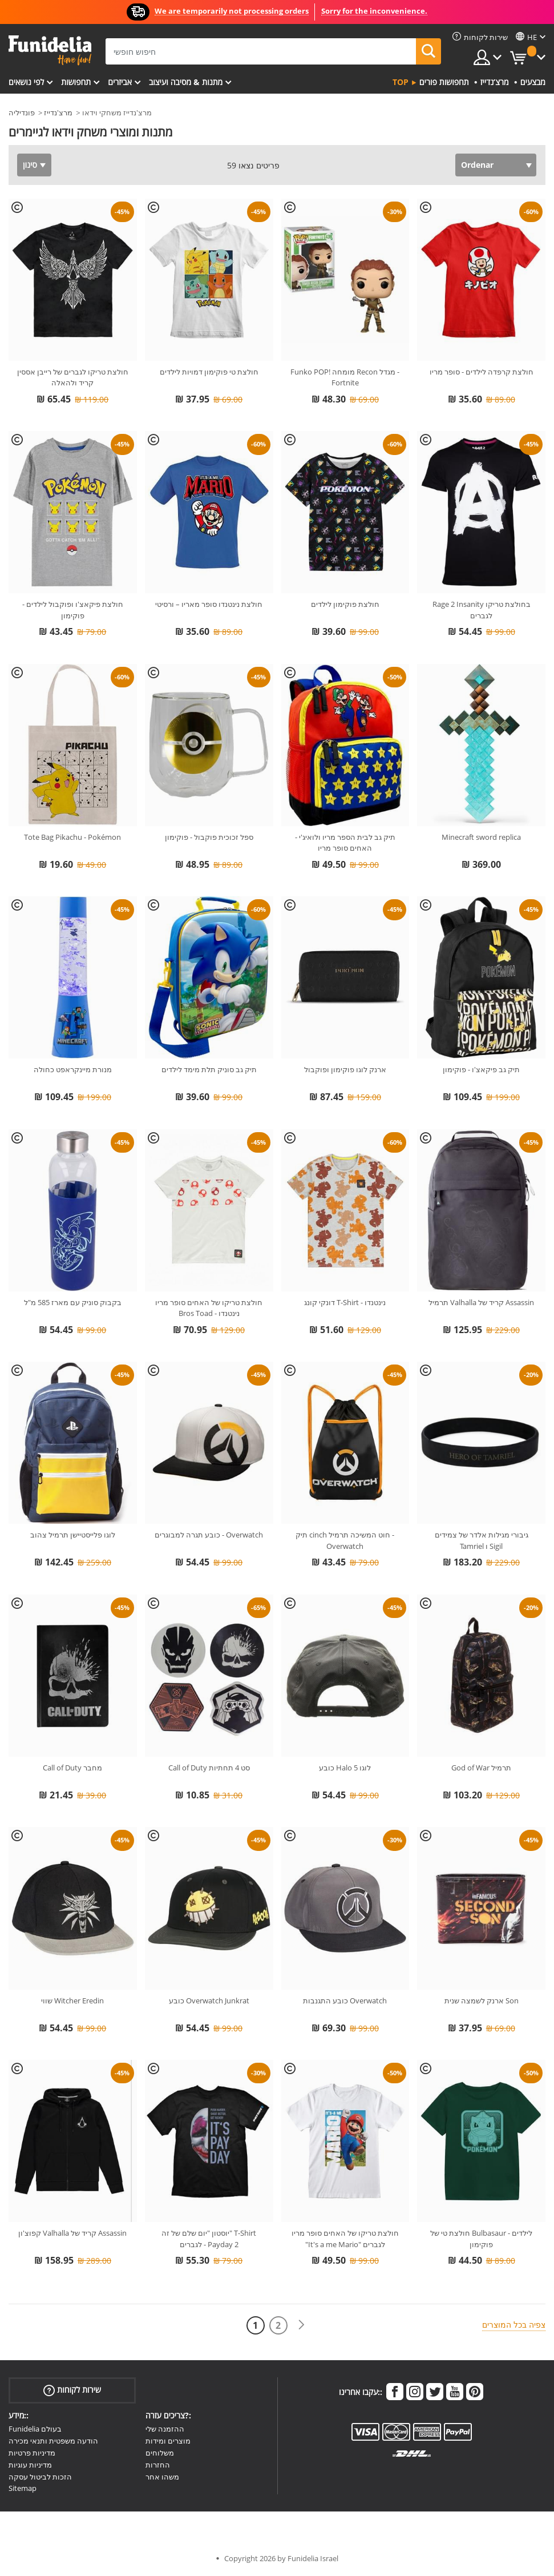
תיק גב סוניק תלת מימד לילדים (209, 1069)
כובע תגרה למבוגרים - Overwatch (209, 1535)
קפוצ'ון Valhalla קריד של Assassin (72, 2233)
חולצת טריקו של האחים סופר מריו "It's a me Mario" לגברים (345, 2238)
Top (401, 82)
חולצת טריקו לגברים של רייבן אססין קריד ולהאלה (72, 377)
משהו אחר (162, 2477)
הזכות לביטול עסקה (40, 2477)
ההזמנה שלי (164, 2429)
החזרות (157, 2465)
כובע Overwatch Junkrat (209, 2000)
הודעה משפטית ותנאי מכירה (53, 2441)
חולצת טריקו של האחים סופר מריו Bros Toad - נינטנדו (208, 1308)
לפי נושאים (26, 82)
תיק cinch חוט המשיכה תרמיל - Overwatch (345, 1540)
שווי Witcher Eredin (72, 2000)
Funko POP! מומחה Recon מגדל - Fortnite (344, 377)
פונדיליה (22, 112)
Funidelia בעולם (35, 2429)
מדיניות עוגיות (30, 2465)
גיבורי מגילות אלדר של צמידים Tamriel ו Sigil (481, 1540)
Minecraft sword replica (481, 837)
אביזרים (120, 82)
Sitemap (23, 2488)
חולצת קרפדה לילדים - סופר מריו (481, 372)
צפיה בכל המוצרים (513, 2324)
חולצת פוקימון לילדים (345, 604)
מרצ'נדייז (58, 112)
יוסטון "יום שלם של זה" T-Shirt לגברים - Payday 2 (208, 2238)
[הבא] (301, 2325)
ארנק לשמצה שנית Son (481, 2000)
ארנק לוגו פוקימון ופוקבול (345, 1069)
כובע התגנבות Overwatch (345, 2000)
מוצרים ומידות (168, 2441)
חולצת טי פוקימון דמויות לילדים (209, 372)
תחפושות (76, 82)
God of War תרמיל (481, 1767)
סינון (30, 164)
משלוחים (159, 2453)
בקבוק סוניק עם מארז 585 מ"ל (73, 1302)
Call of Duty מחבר (72, 1767)
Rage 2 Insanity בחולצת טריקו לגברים (481, 610)
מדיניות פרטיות (32, 2453)
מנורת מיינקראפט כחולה (73, 1069)
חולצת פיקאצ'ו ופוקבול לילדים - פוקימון (72, 610)
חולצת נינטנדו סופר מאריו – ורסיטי (208, 604)
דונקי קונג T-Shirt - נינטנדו (345, 1302)
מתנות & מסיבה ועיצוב (186, 82)
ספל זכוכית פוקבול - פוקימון (209, 837)
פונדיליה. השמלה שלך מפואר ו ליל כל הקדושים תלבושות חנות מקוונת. (50, 50)
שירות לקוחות (72, 2390)
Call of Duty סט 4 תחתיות (209, 1767)
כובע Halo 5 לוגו (345, 1767)
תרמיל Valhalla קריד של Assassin (481, 1302)
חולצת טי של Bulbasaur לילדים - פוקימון (481, 2238)
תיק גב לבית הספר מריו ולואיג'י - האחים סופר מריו (345, 843)
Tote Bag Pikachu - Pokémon (72, 837)
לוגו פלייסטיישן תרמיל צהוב (72, 1535)
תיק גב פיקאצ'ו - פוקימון (481, 1069)
